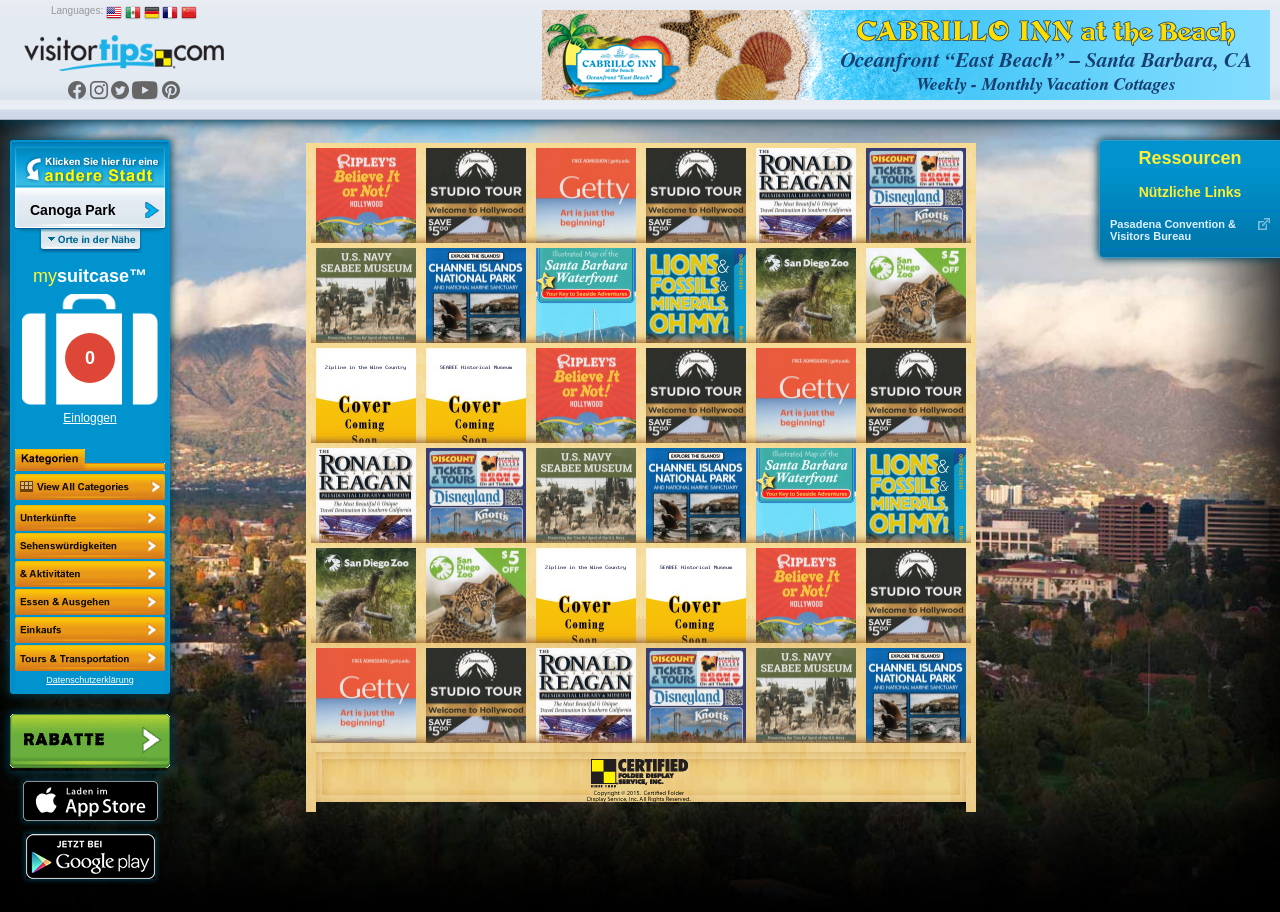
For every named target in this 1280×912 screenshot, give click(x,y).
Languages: (77, 10)
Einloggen (89, 418)
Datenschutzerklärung (90, 680)
